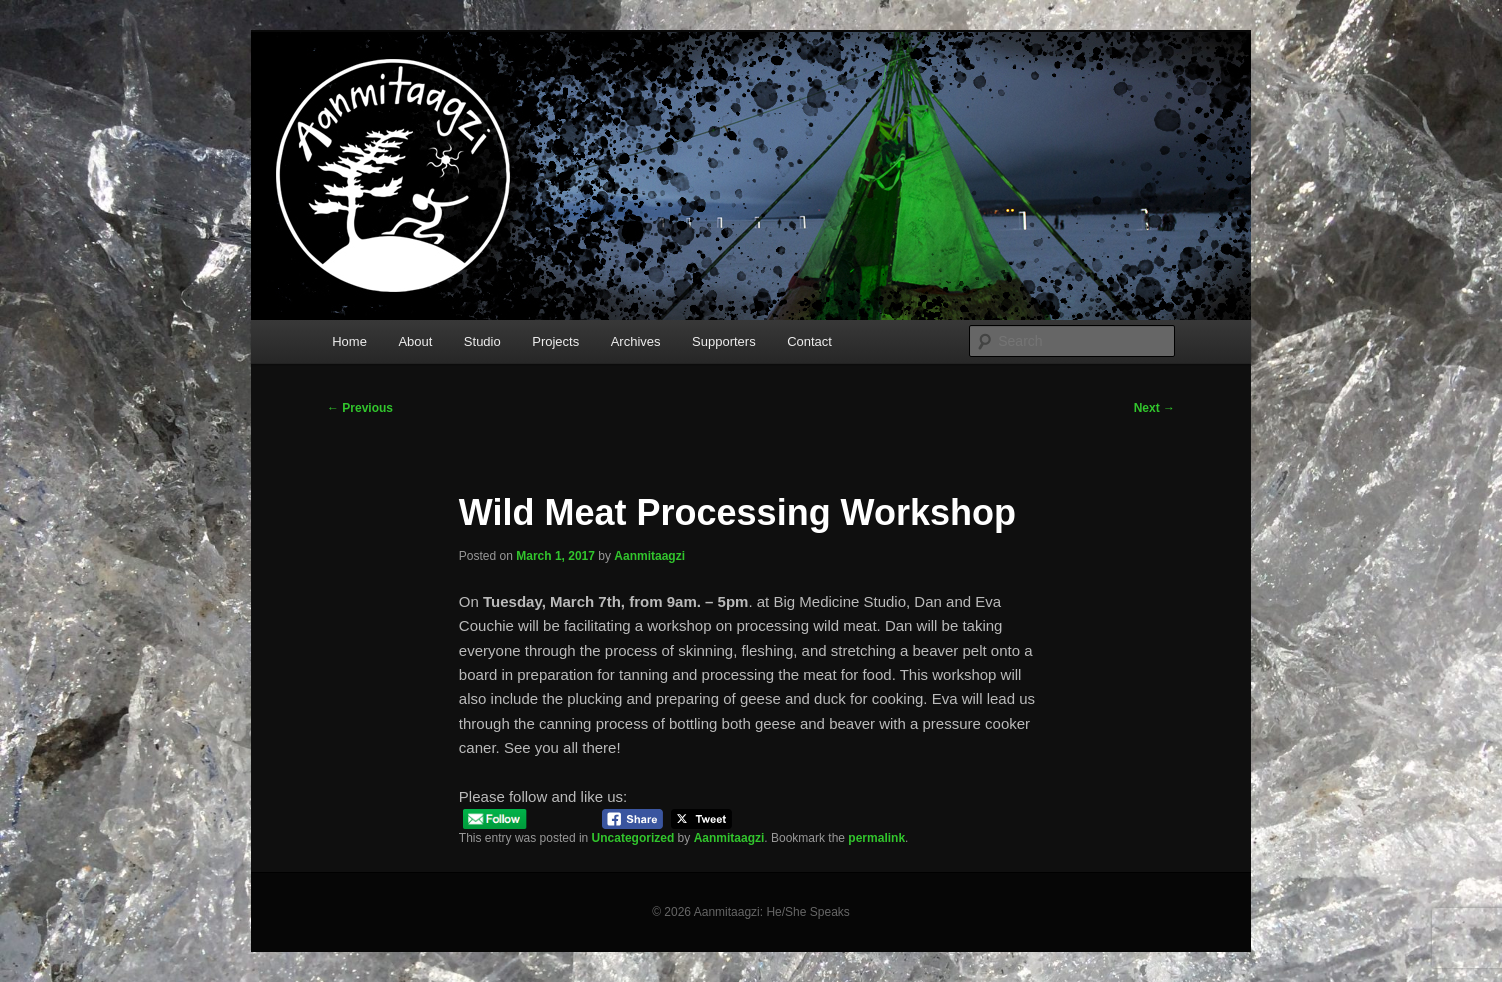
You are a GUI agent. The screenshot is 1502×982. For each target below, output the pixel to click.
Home (349, 341)
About (415, 341)
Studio (482, 341)
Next (1154, 408)
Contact (809, 341)
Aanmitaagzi (649, 556)
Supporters (724, 341)
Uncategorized (633, 838)
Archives (636, 341)
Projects (555, 341)
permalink (876, 838)
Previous (360, 408)
